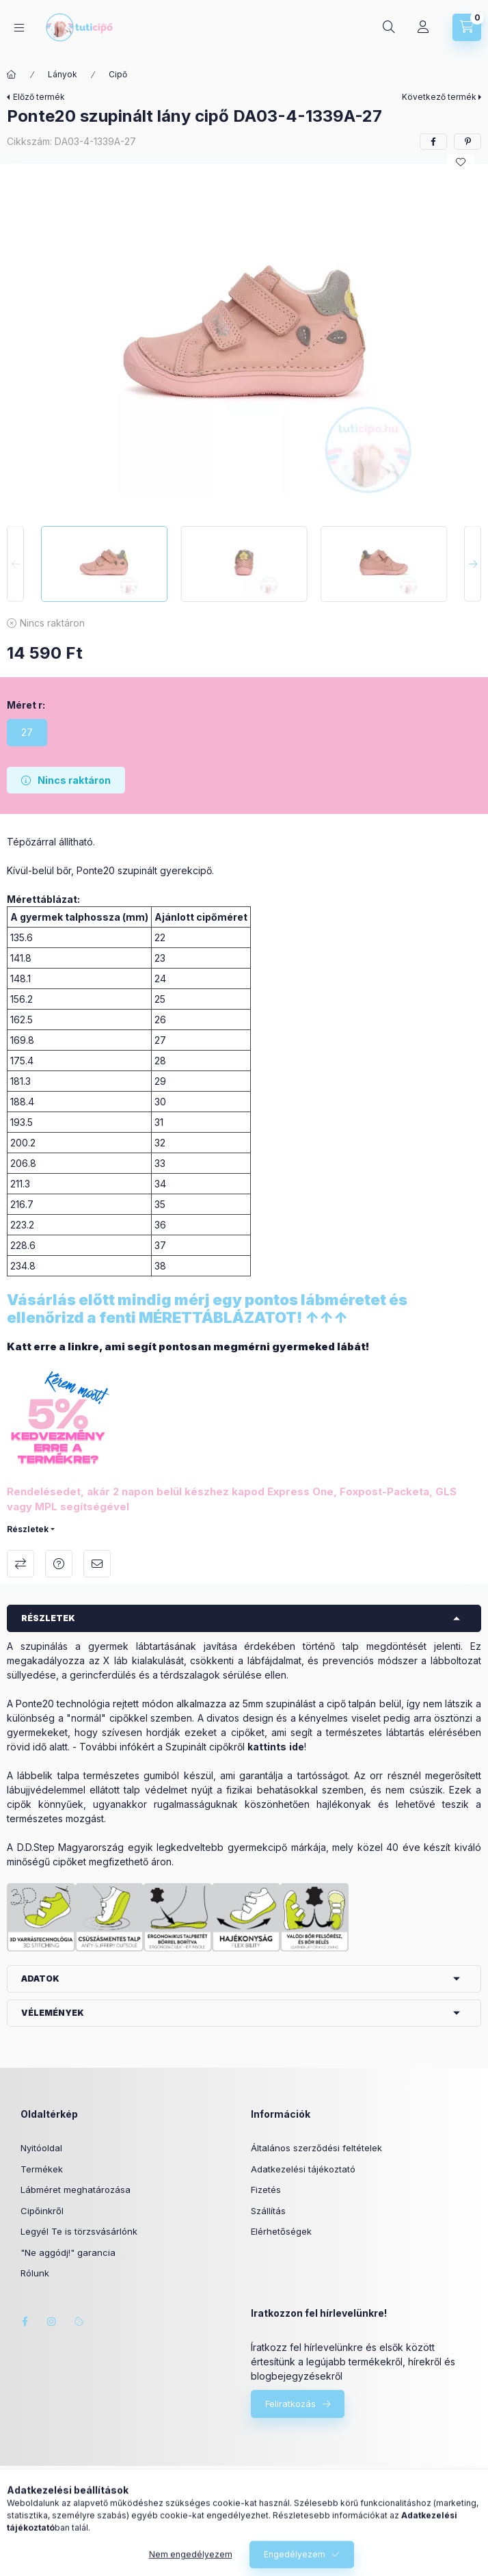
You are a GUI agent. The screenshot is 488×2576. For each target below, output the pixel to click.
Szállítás (268, 2210)
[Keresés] (389, 27)
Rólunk (35, 2273)
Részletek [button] (48, 1618)
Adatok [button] (40, 1978)
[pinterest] (467, 141)
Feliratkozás (290, 2403)
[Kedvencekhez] (460, 162)
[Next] (472, 564)
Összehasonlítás (20, 1563)
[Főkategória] (11, 74)
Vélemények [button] (52, 2013)
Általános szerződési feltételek (316, 2147)
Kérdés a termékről (58, 1563)
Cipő (118, 74)
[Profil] (423, 27)
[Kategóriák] (19, 27)
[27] (27, 732)
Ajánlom (97, 1563)
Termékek (42, 2169)
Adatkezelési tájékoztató (303, 2169)
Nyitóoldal (41, 2147)
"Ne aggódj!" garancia (68, 2252)
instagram (52, 2321)
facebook (24, 2321)
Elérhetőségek (281, 2231)
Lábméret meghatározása (76, 2189)
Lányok (62, 74)
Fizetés (266, 2189)
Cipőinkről (42, 2210)
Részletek (28, 1529)
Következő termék (439, 97)
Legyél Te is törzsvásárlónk (79, 2231)
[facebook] (433, 141)
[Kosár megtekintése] (466, 27)
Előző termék (39, 97)
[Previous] (15, 564)
